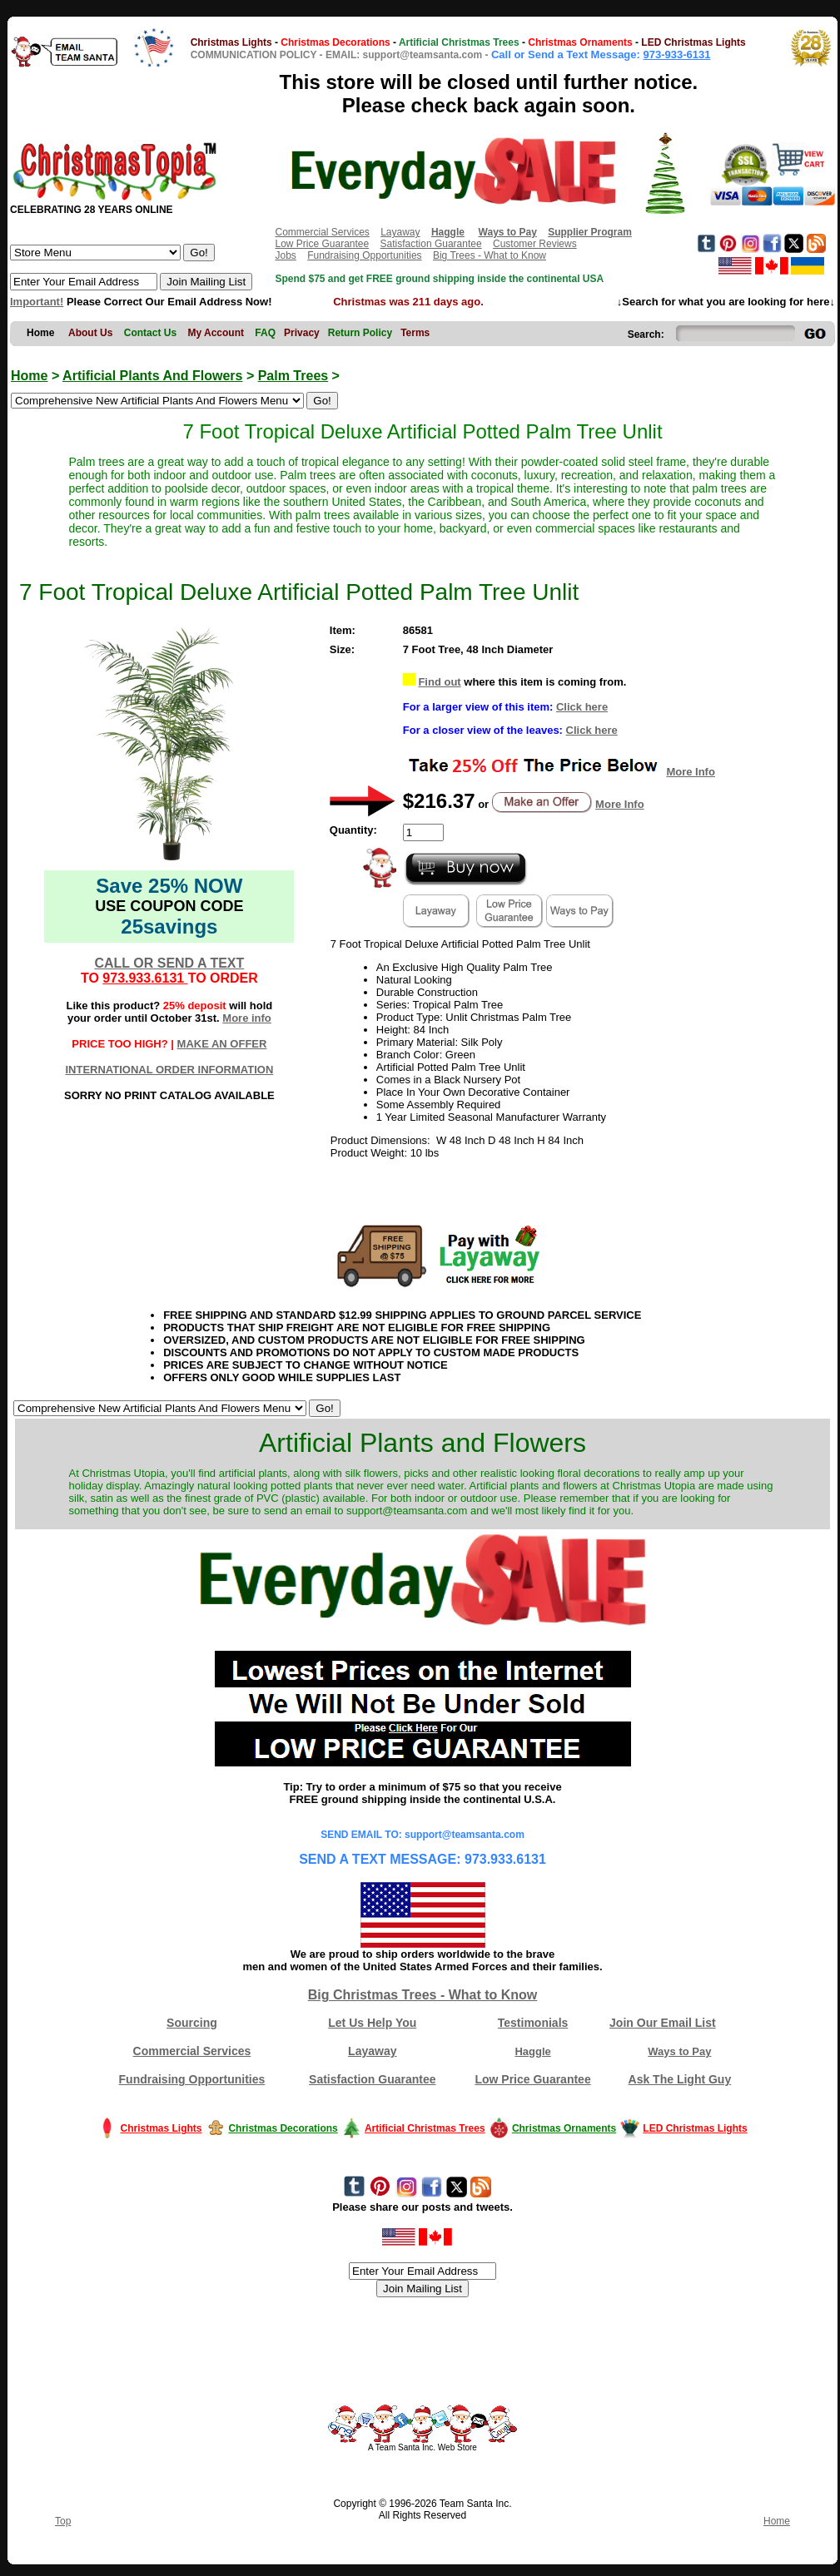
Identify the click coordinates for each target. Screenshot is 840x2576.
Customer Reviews (535, 244)
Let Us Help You (372, 2022)
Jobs (285, 255)
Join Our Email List (662, 2022)
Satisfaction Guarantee (431, 244)
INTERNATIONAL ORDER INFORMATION (169, 1069)
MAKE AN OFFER (222, 1044)
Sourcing (192, 2022)
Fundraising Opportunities (364, 255)
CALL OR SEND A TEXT (169, 963)
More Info (690, 771)
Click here (582, 707)
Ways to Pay (679, 2051)
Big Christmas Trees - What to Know (423, 1995)
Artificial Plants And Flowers (152, 376)
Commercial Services (322, 232)
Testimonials (533, 2022)
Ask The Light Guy (680, 2079)
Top (63, 2521)
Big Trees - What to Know (489, 255)
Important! (36, 301)
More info (246, 1018)
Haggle (532, 2051)
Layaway (400, 232)
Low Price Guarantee (322, 244)
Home (29, 376)
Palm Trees (293, 376)
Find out (439, 682)
